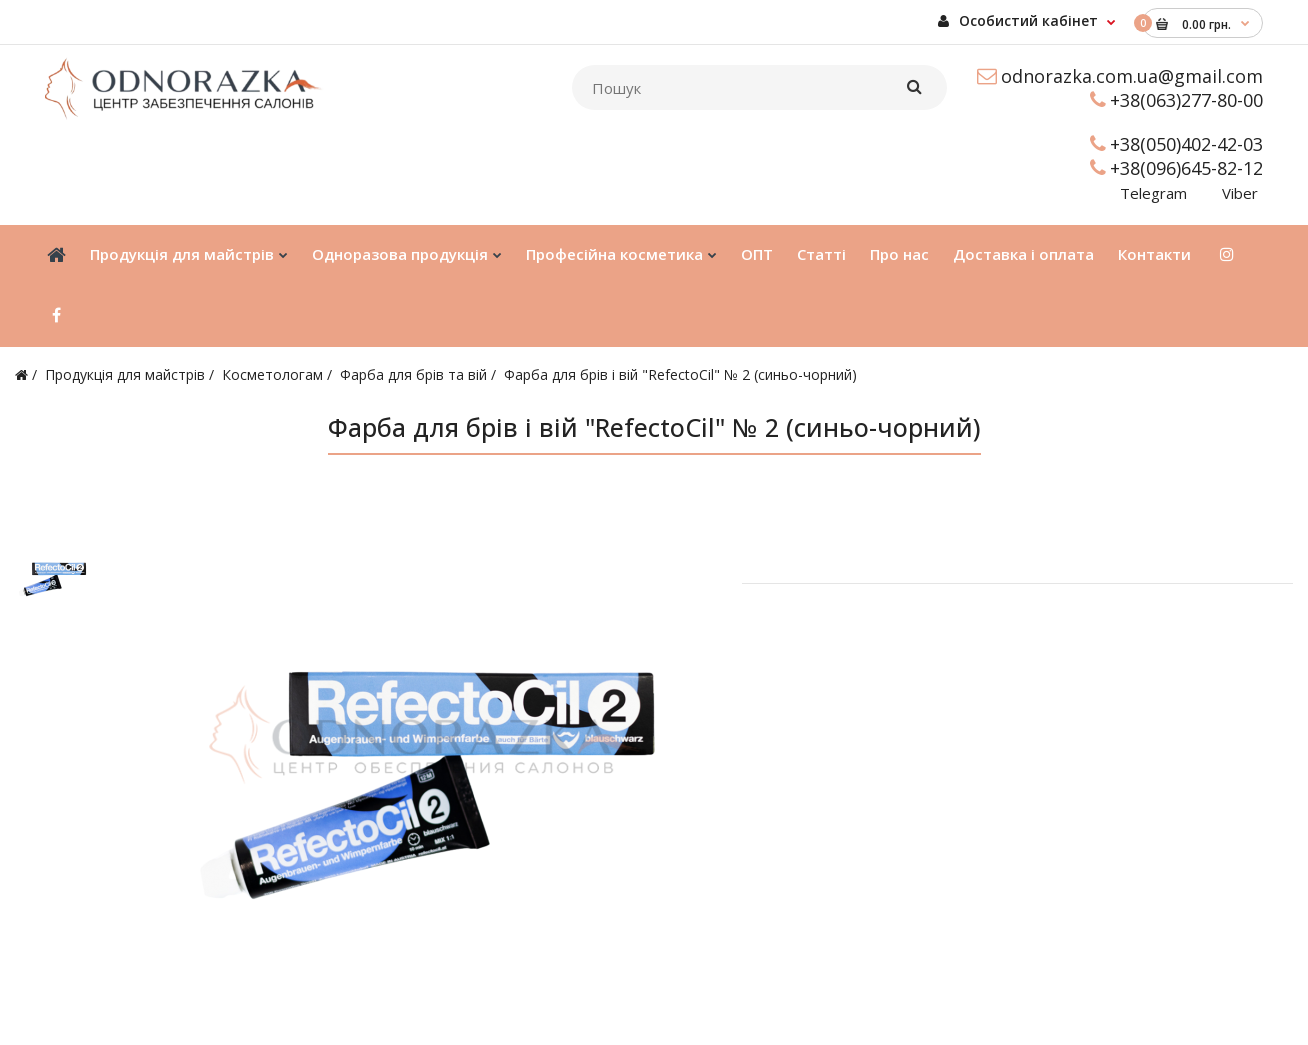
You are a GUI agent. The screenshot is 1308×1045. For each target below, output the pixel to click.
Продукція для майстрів (125, 374)
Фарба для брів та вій (413, 374)
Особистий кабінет (1018, 20)
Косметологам (272, 374)
